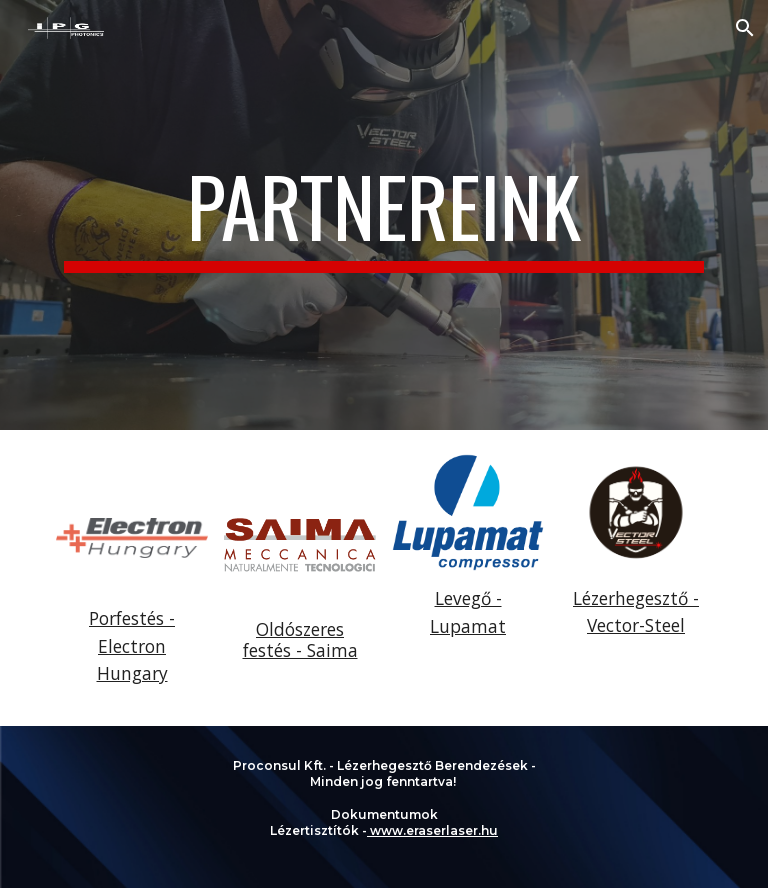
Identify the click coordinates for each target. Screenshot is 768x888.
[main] (383, 215)
